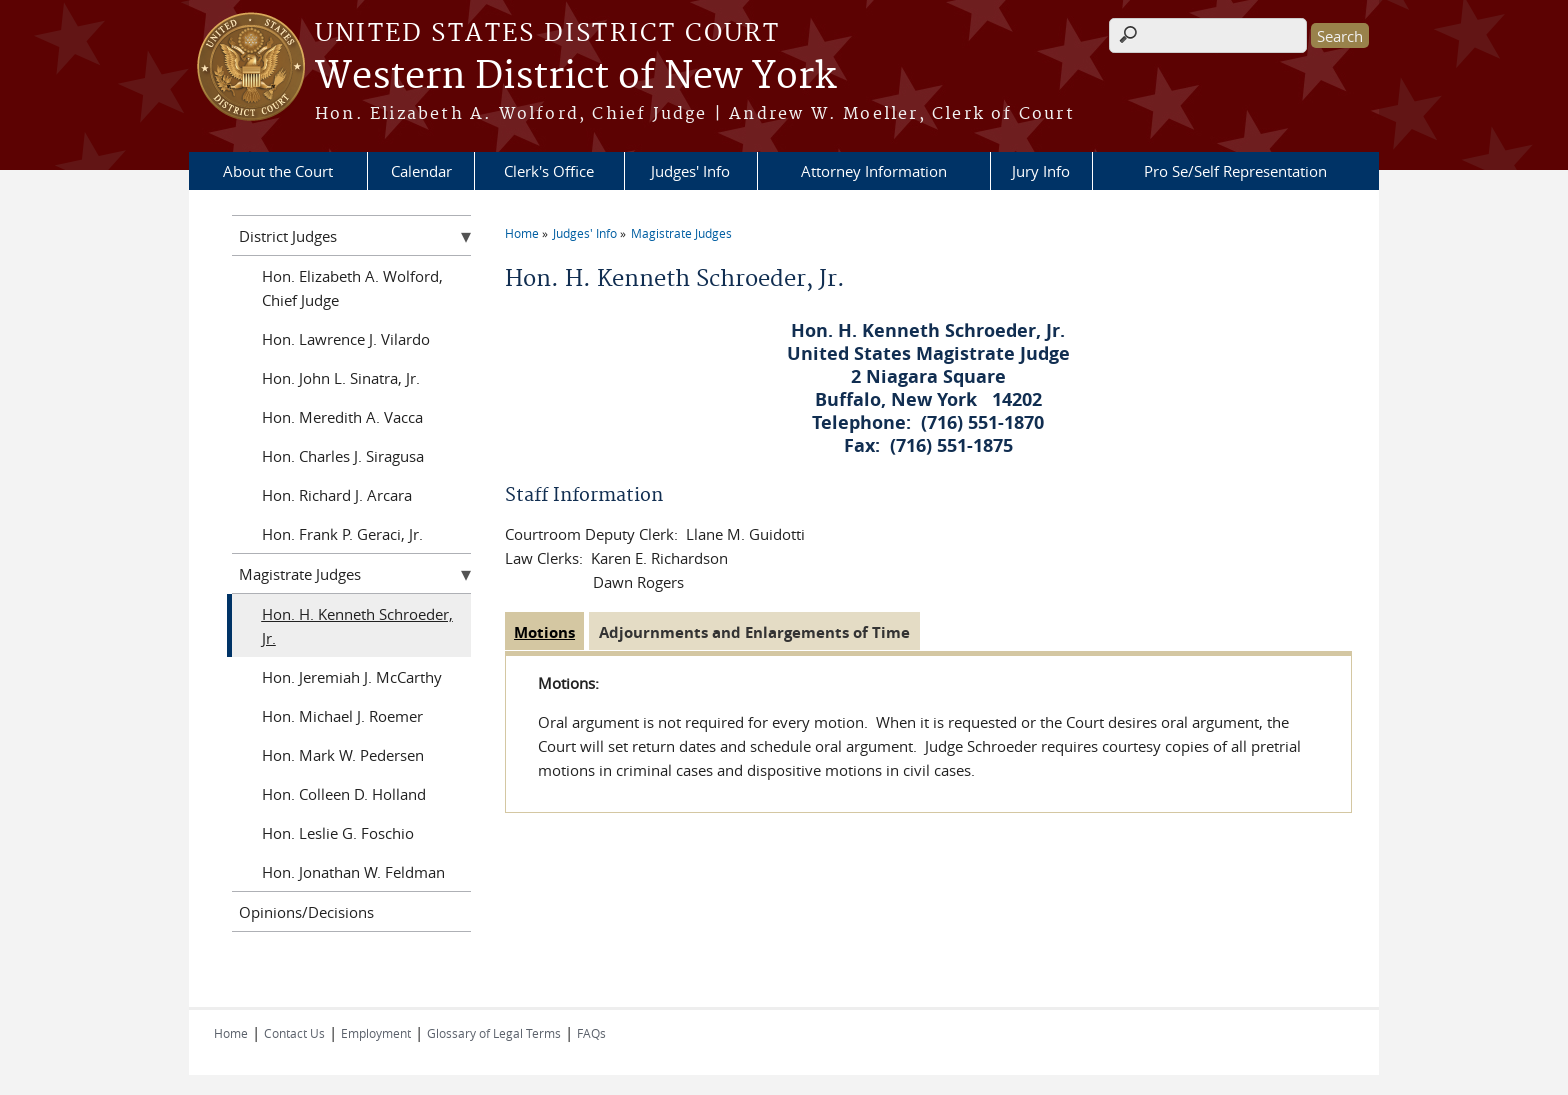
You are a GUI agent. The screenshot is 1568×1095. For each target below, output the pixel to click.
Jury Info (1041, 171)
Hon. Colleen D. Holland (344, 794)
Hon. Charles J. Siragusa (343, 456)
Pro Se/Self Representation (1235, 171)
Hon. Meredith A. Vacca (342, 417)
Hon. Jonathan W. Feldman (353, 872)
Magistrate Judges (681, 233)
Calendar (421, 171)
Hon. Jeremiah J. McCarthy (352, 677)
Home (522, 233)
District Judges (288, 236)
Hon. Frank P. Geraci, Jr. (342, 534)
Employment (376, 1033)
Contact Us (294, 1033)
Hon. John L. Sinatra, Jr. (341, 378)
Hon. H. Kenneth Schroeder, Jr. (357, 626)
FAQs (591, 1033)
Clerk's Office (549, 171)
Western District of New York (575, 77)
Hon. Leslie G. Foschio (338, 833)
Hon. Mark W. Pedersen (343, 755)
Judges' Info (690, 171)
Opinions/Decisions (306, 912)
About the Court (278, 171)
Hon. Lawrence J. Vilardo (346, 339)
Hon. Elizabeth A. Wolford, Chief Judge (352, 288)
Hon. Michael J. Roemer (342, 716)
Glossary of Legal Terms (494, 1033)
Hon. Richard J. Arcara (337, 495)
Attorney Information (874, 171)
